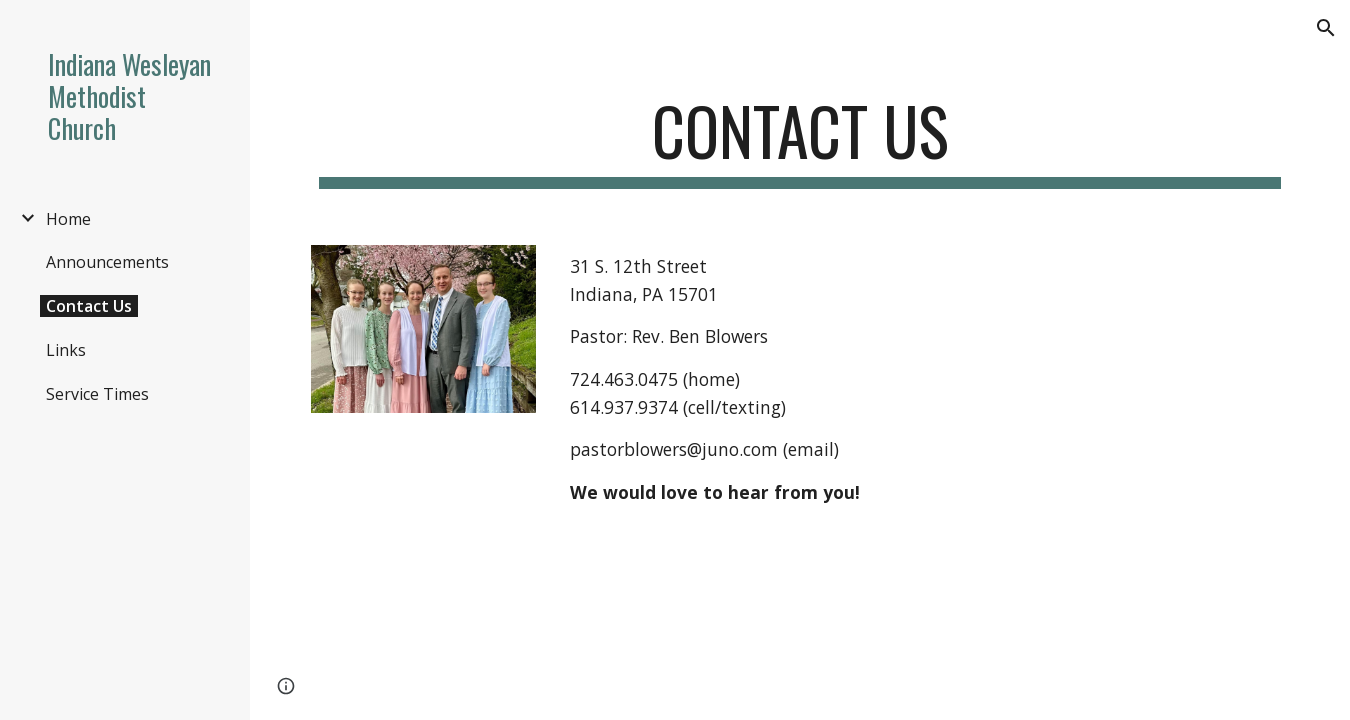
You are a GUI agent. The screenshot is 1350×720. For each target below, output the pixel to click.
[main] (800, 140)
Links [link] (66, 350)
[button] (1326, 28)
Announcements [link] (107, 262)
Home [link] (68, 219)
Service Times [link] (97, 394)
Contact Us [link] (89, 306)
